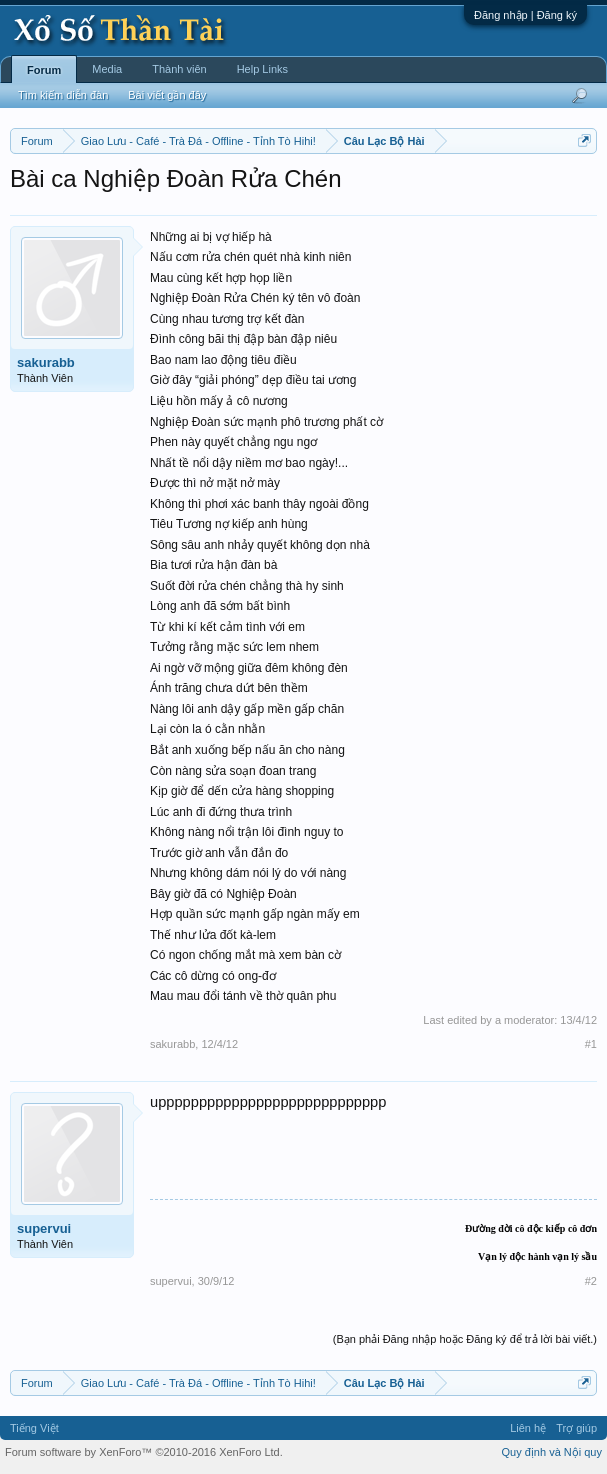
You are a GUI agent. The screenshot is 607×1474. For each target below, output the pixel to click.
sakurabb (46, 362)
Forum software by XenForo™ (144, 1452)
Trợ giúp (576, 1428)
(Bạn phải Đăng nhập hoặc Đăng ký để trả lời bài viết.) (465, 1339)
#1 (591, 1044)
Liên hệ (528, 1428)
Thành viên (179, 69)
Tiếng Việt (34, 1428)
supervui (44, 1228)
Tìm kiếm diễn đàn (63, 95)
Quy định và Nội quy (552, 1452)
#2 (591, 1281)
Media (107, 69)
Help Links (262, 69)
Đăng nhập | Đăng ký (525, 15)
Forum (44, 70)
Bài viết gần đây (167, 95)
